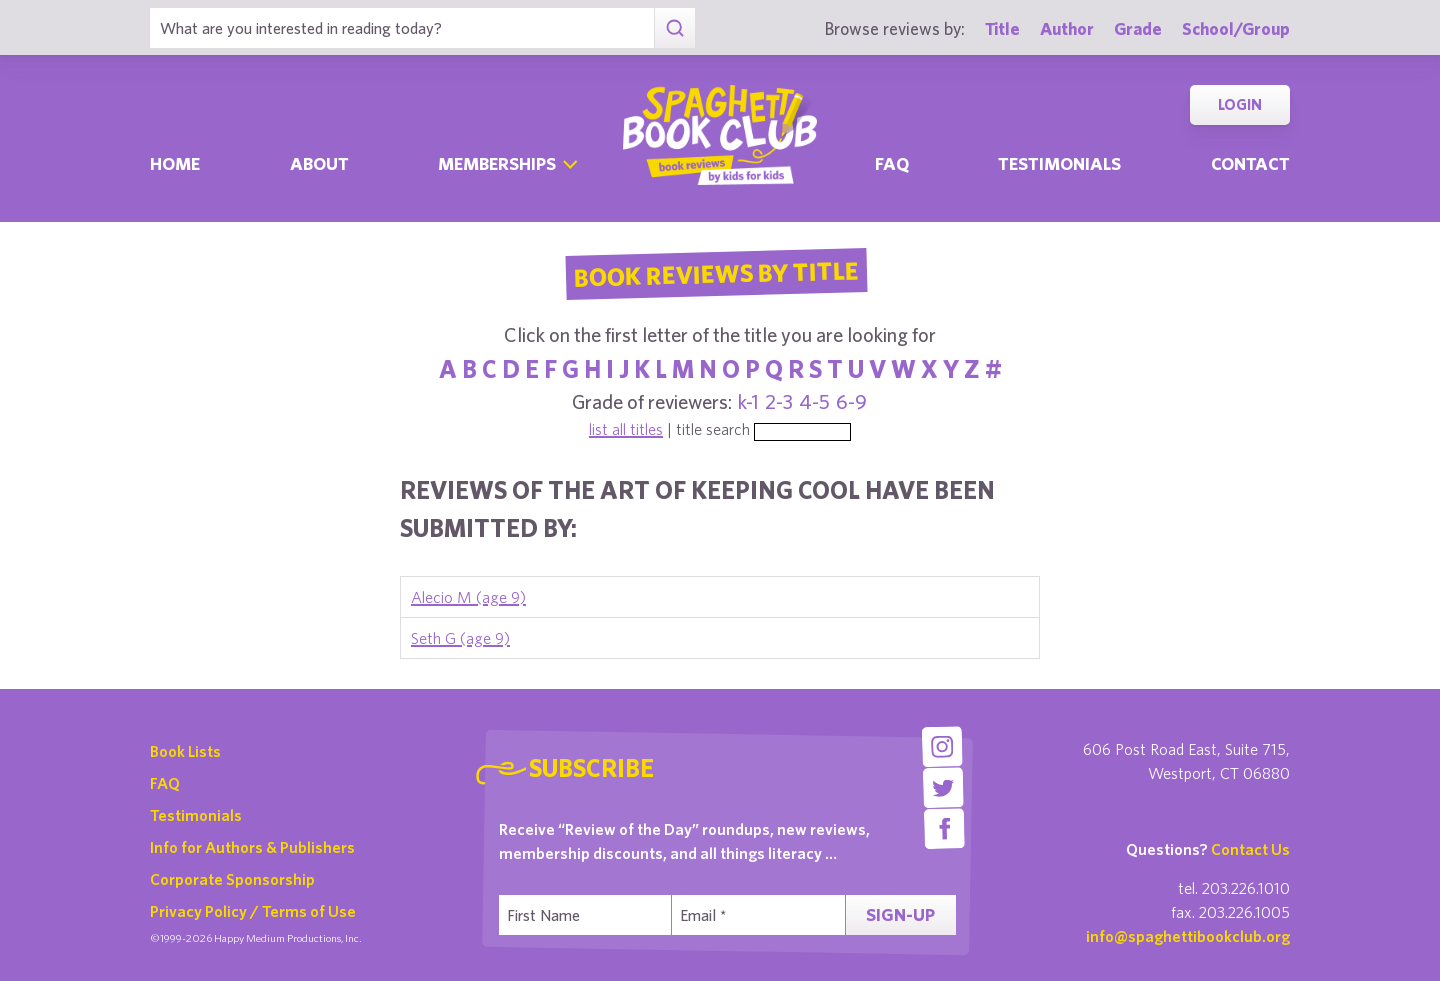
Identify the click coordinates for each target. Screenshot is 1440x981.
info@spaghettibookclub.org (1188, 936)
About (319, 163)
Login (1240, 104)
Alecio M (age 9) (468, 597)
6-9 (851, 401)
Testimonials (1059, 163)
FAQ (165, 783)
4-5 (814, 401)
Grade (1138, 28)
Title (1002, 28)
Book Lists (185, 751)
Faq (892, 163)
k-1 (748, 401)
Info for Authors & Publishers (252, 847)
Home (175, 163)
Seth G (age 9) (460, 638)
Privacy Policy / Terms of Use (253, 911)
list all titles (626, 429)
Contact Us (1250, 849)
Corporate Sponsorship (232, 879)
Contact (1250, 163)
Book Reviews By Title (716, 273)
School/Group (1236, 28)
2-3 (779, 401)
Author (1067, 28)
